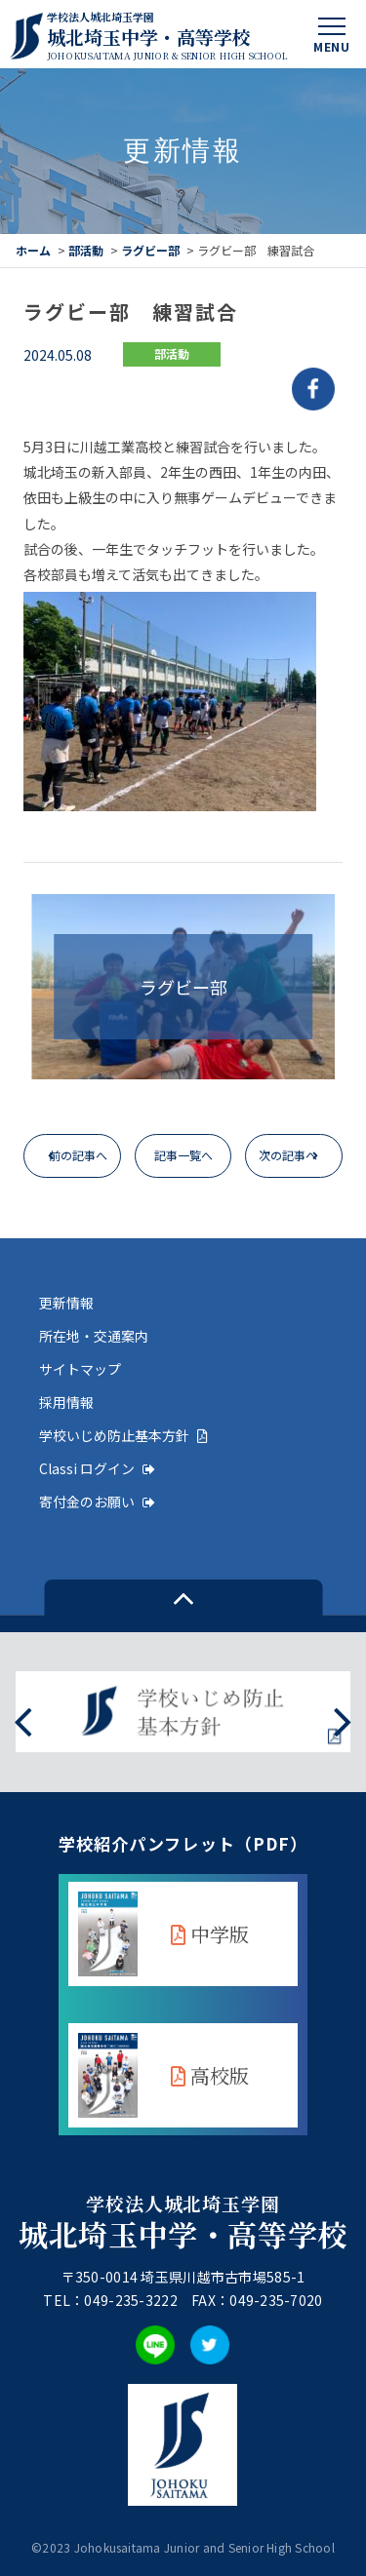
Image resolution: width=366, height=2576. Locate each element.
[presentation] (23, 1720)
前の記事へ (78, 1155)
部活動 (85, 250)
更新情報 (66, 1302)
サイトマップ (80, 1369)
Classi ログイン (97, 1468)
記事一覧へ (183, 1155)
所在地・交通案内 (93, 1336)
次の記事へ (288, 1155)
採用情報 (66, 1402)
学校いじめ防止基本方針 (123, 1435)
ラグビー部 (150, 250)
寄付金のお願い (97, 1501)
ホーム (33, 250)
